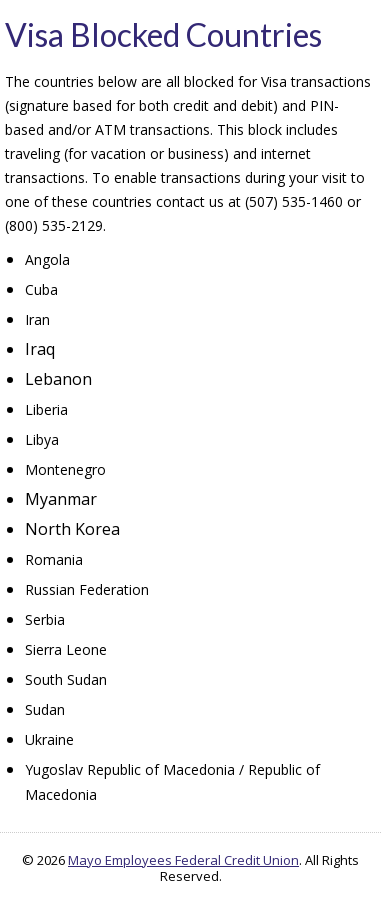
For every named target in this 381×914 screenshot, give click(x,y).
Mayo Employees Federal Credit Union (183, 860)
